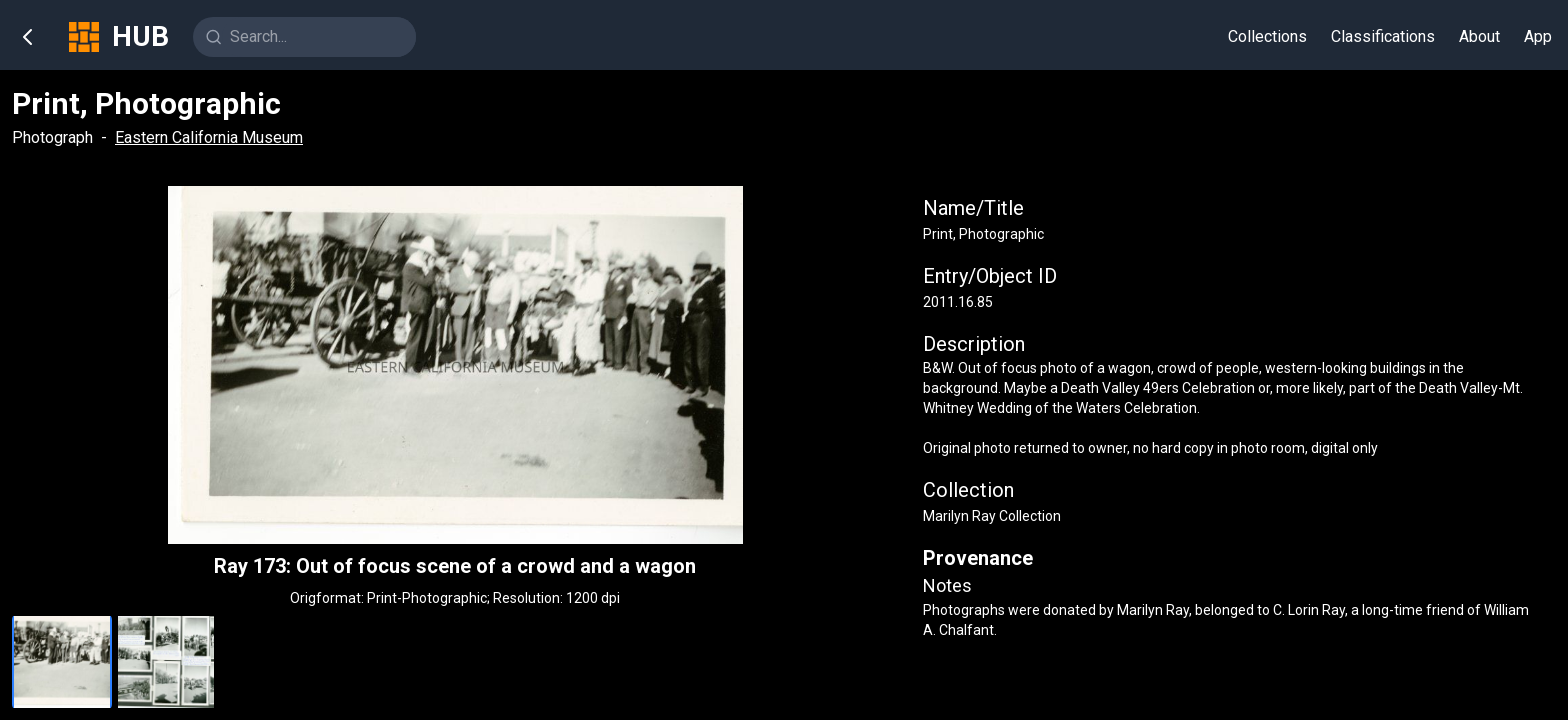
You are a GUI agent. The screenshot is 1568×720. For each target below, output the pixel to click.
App (1538, 36)
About (1479, 36)
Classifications (1383, 36)
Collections (1267, 36)
